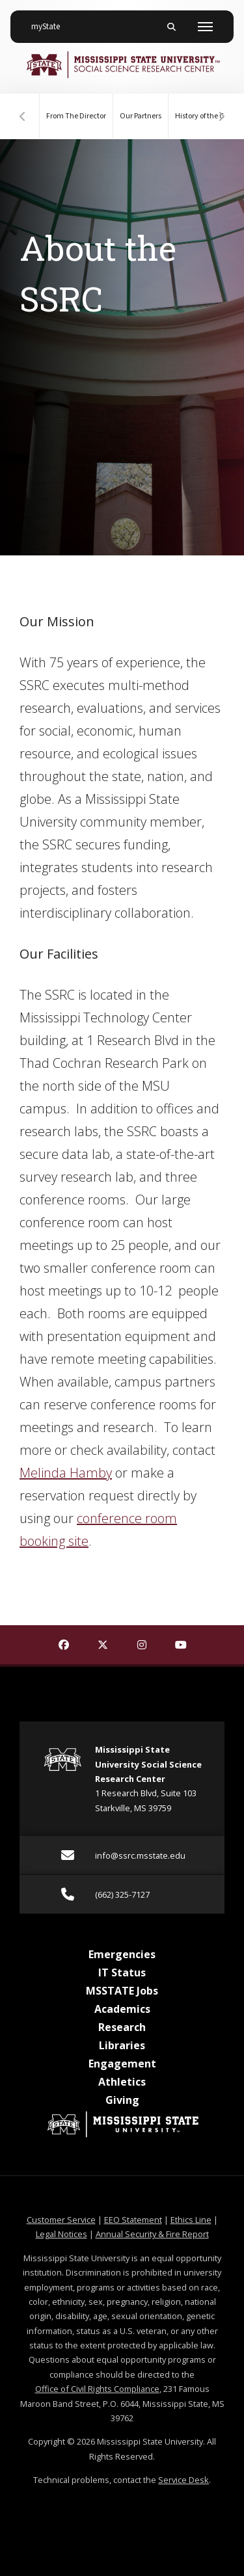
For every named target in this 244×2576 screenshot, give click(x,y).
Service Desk (183, 2480)
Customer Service (61, 2219)
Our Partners (140, 116)
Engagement (122, 2063)
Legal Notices (61, 2234)
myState (50, 21)
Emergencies (122, 1954)
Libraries (122, 2045)
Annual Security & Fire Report (152, 2234)
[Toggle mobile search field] (171, 26)
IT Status (122, 1972)
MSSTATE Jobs (122, 1991)
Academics (122, 2009)
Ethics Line (190, 2219)
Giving (122, 2100)
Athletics (122, 2082)
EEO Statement (133, 2219)
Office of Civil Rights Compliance (97, 2389)
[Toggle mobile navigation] (205, 26)
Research (122, 2027)
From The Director (76, 116)
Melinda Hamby (66, 1472)
